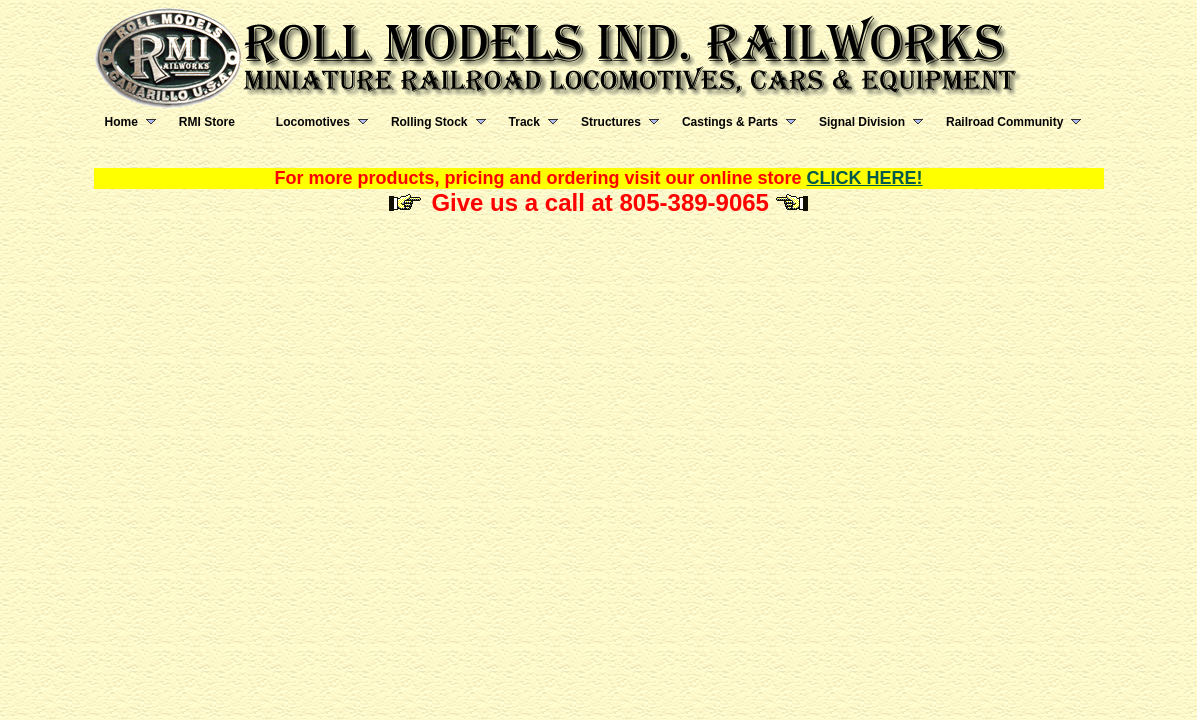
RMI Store (207, 122)
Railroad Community (1004, 122)
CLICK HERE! (865, 178)
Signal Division (862, 122)
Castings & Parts (730, 122)
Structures (611, 122)
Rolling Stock (429, 122)
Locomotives (313, 122)
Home (121, 122)
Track (524, 122)
